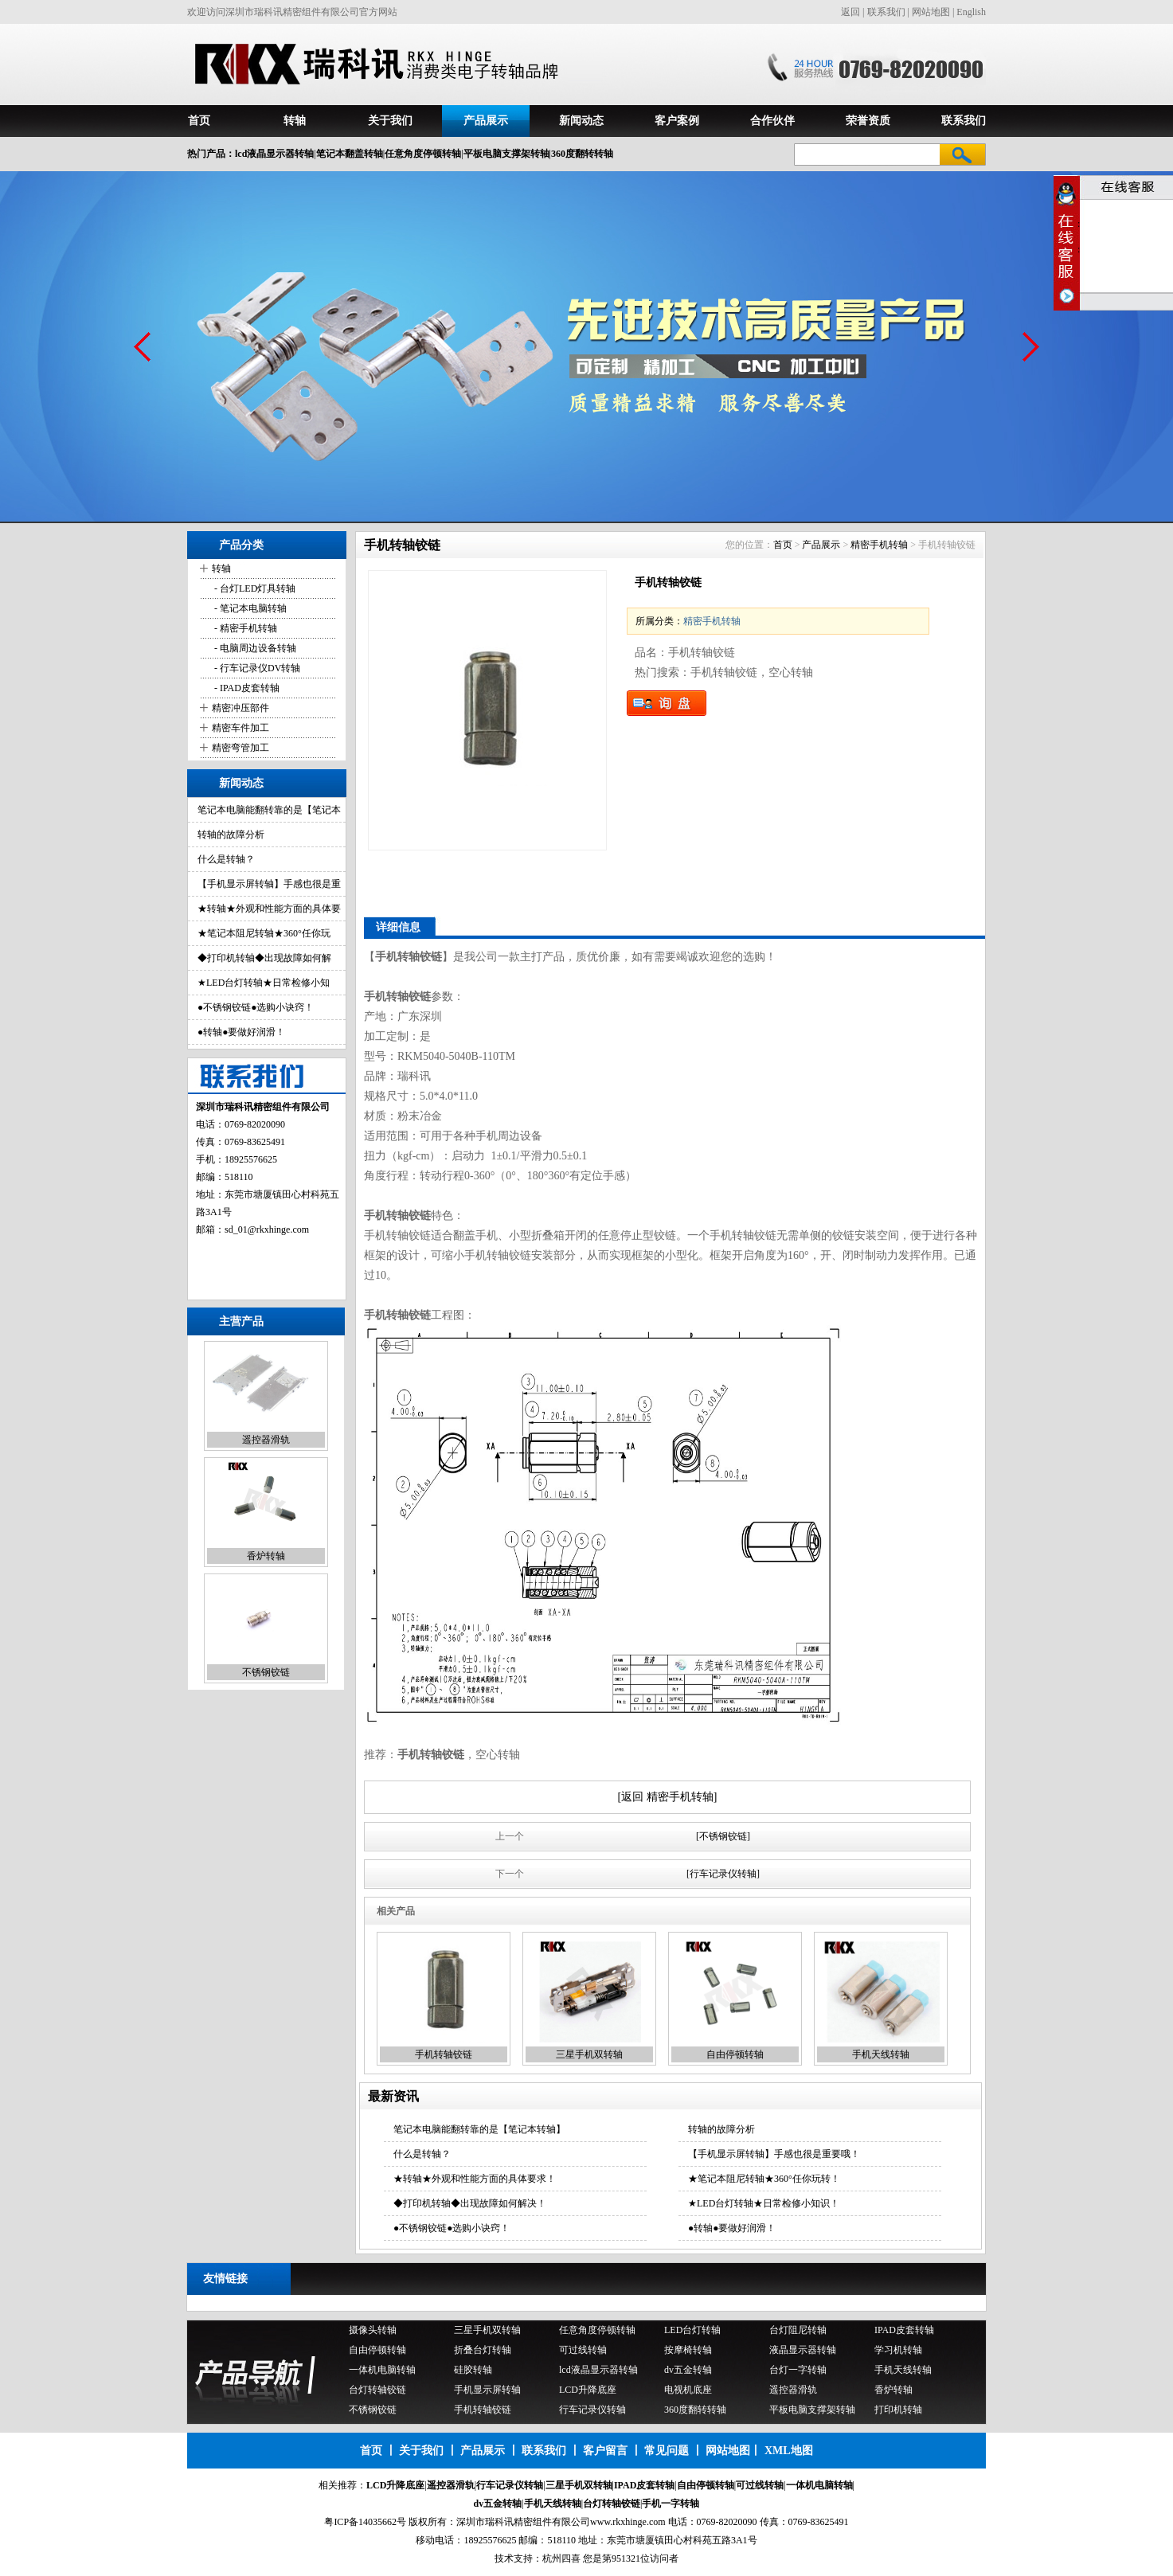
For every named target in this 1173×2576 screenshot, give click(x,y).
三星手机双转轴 (589, 2054)
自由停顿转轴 (735, 2054)
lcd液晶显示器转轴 (598, 2369)
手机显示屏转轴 (487, 2389)
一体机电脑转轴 (382, 2369)
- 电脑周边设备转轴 (254, 648)
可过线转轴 (583, 2349)
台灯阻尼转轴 (798, 2330)
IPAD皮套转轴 (904, 2330)
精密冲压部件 (240, 707)
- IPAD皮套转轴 (246, 688)
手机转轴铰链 (443, 2054)
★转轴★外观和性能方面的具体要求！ (474, 2178)
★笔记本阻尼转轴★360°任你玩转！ (764, 2178)
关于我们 (390, 121)
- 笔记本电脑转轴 (249, 608)
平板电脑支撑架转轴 (812, 2409)
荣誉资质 (868, 121)
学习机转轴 (898, 2349)
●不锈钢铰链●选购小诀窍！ (256, 1007)
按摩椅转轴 (688, 2349)
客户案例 (677, 121)
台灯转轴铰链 (377, 2389)
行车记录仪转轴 (592, 2409)
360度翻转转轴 (695, 2409)
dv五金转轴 (688, 2369)
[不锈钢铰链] (723, 1836)
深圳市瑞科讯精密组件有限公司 (523, 2521)
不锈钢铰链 (266, 1673)
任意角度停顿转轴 (597, 2330)
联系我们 (886, 12)
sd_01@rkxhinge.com (267, 1229)
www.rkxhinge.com (628, 2521)
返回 (850, 12)
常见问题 (666, 2451)
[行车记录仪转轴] (723, 1873)
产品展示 (485, 121)
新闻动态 (581, 121)
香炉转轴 (266, 1556)
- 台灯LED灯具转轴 (253, 588)
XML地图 (788, 2451)
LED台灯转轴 (692, 2330)
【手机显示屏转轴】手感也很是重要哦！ (774, 2154)
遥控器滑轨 (266, 1440)
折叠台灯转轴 (482, 2349)
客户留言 (605, 2451)
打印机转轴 (898, 2409)
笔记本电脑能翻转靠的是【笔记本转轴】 (479, 2129)
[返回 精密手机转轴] (667, 1797)
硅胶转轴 (473, 2369)
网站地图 (931, 12)
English (971, 12)
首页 (199, 121)
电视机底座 (688, 2389)
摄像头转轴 (373, 2330)
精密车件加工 (240, 727)
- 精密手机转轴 (244, 628)
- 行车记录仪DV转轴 (256, 668)
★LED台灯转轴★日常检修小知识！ (763, 2203)
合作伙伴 (772, 121)
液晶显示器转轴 (802, 2349)
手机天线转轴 (880, 2054)
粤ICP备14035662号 (365, 2521)
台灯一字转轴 (798, 2369)
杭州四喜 (561, 2558)
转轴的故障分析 (230, 834)
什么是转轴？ (226, 859)
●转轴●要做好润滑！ (241, 1032)
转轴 (294, 121)
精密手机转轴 (879, 544)
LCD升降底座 (587, 2389)
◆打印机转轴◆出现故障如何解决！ (469, 2203)
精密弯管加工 (240, 747)
